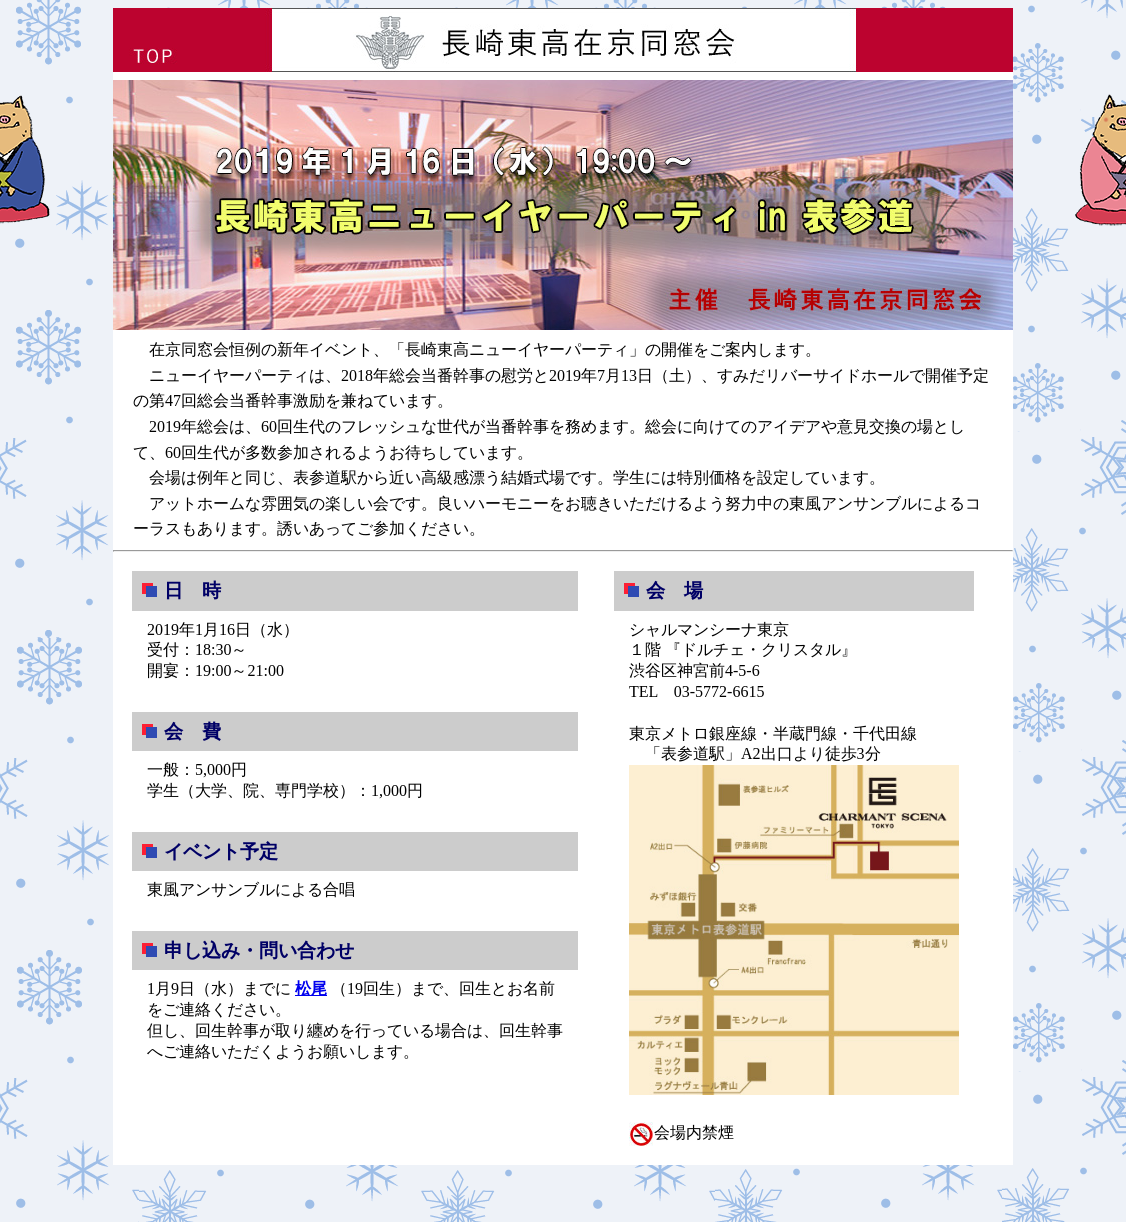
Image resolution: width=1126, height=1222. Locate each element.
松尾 (311, 988)
